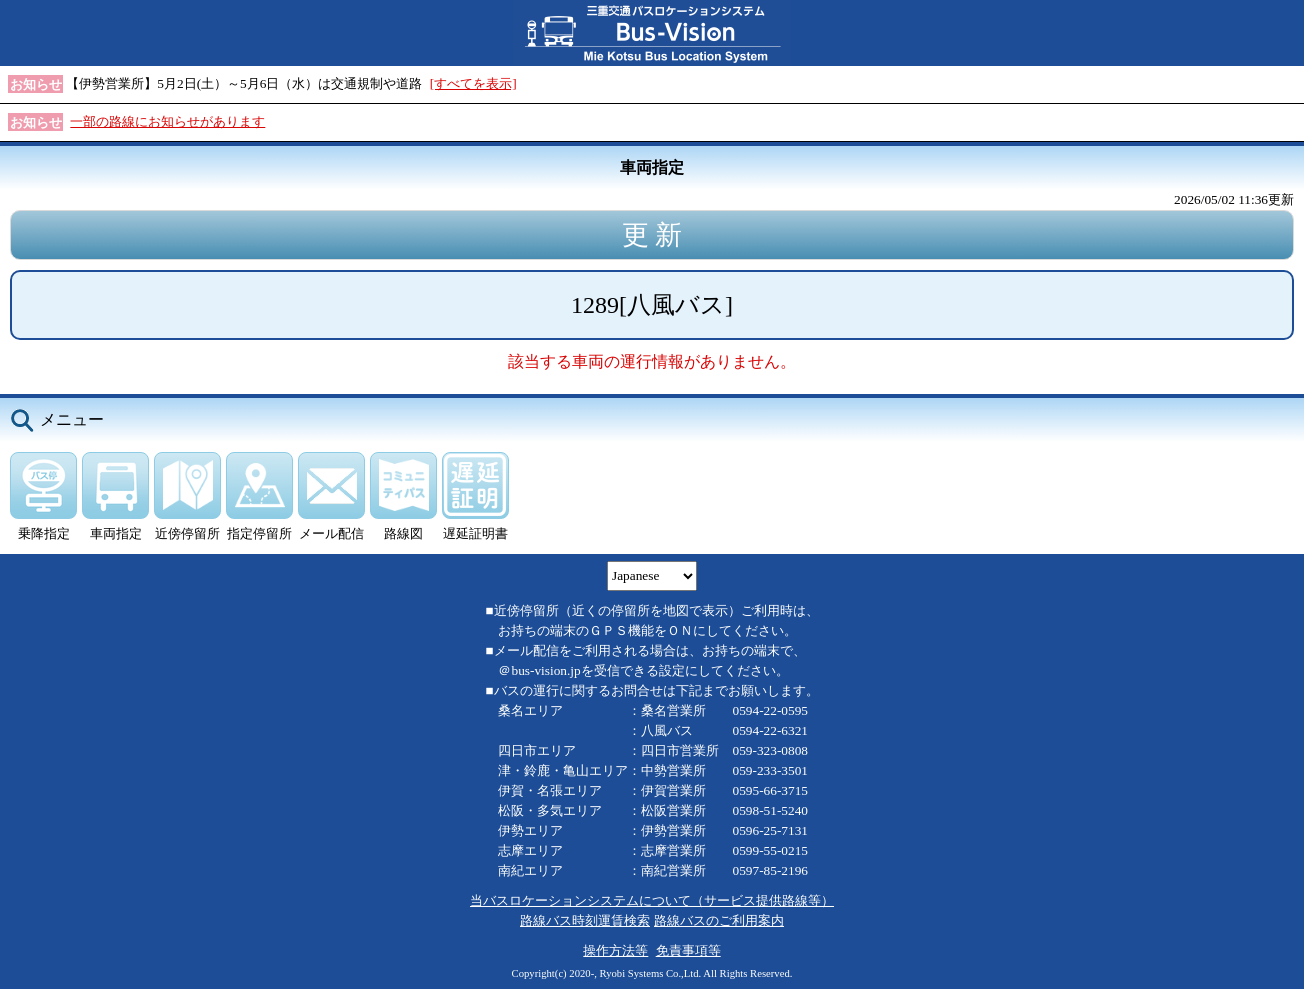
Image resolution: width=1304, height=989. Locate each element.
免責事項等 (688, 950)
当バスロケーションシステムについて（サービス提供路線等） (652, 900)
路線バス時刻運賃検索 (585, 920)
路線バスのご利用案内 (719, 920)
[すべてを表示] (473, 83)
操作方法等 (615, 950)
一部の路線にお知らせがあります (167, 121)
